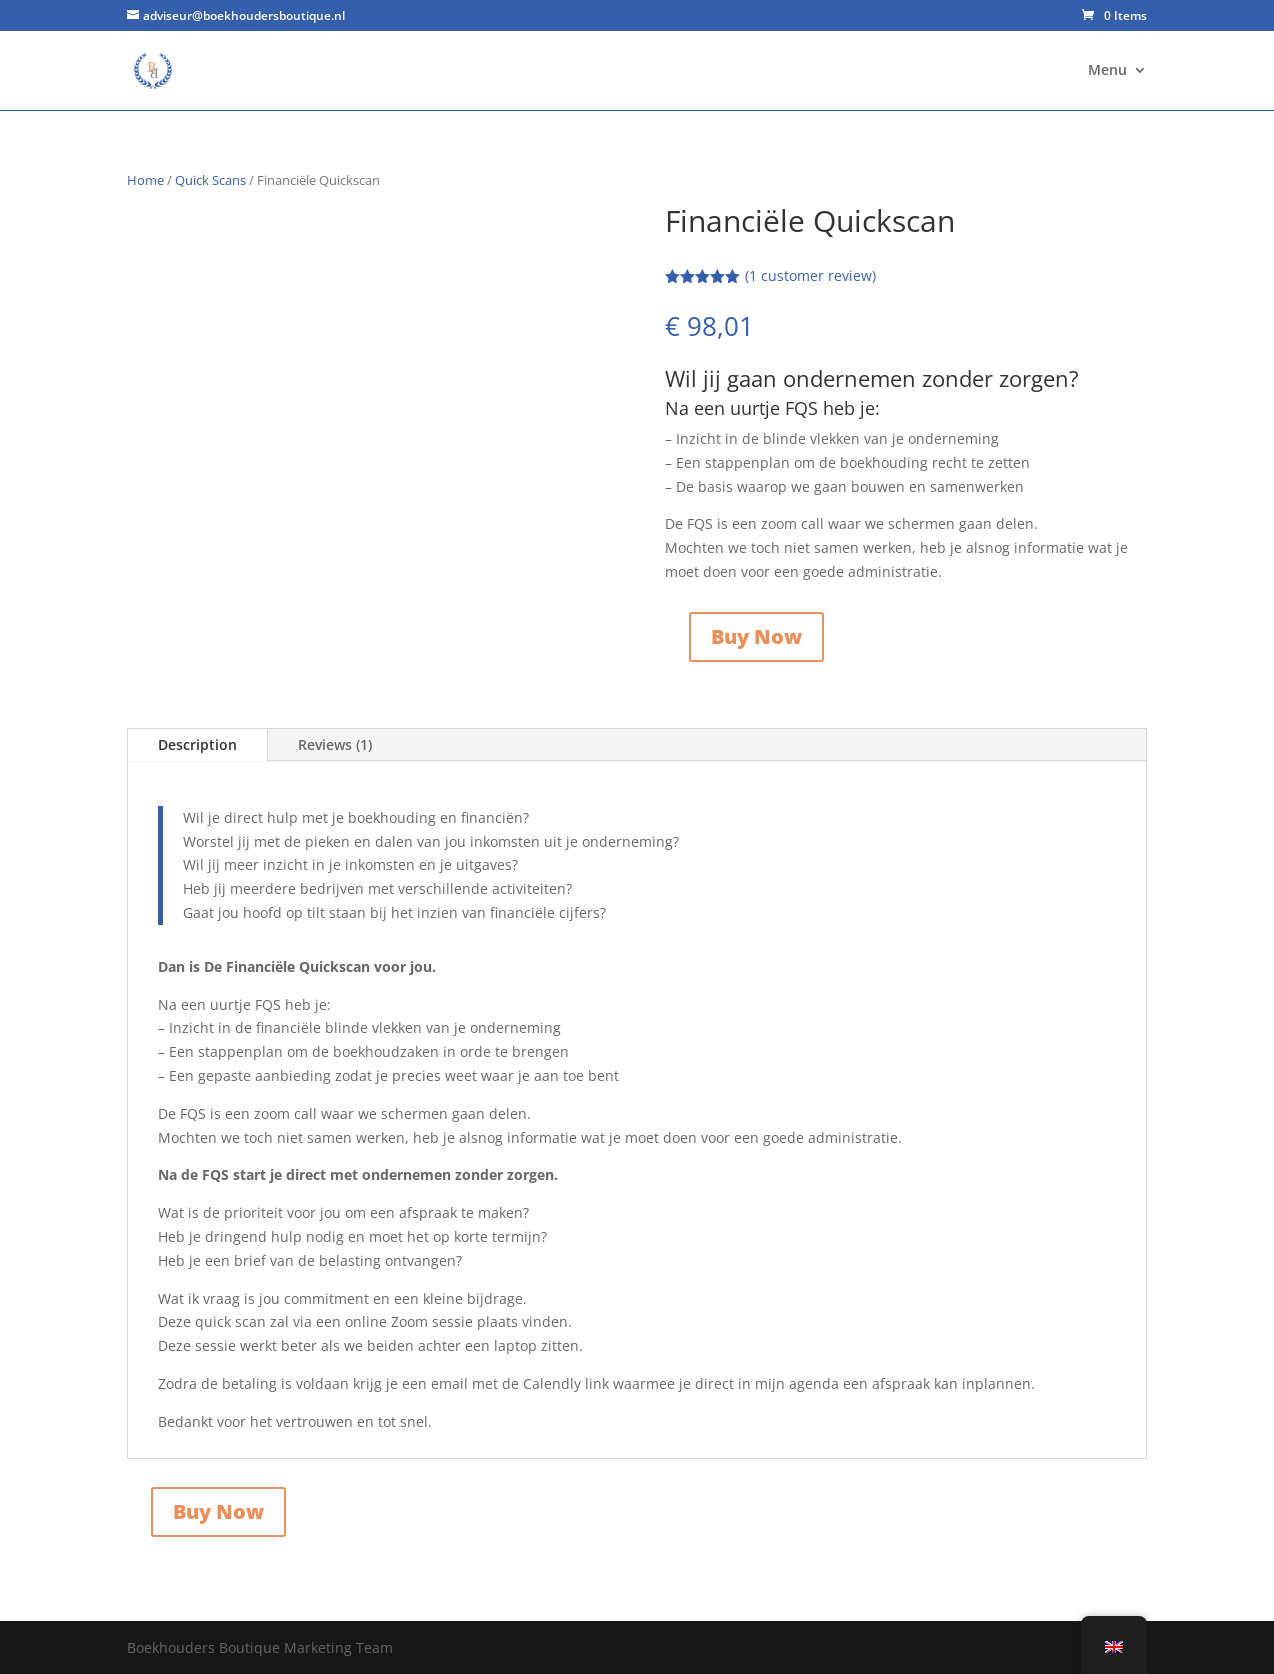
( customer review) (810, 275)
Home (145, 180)
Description (197, 744)
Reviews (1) (335, 744)
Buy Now (756, 636)
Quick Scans (210, 180)
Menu (1107, 71)
